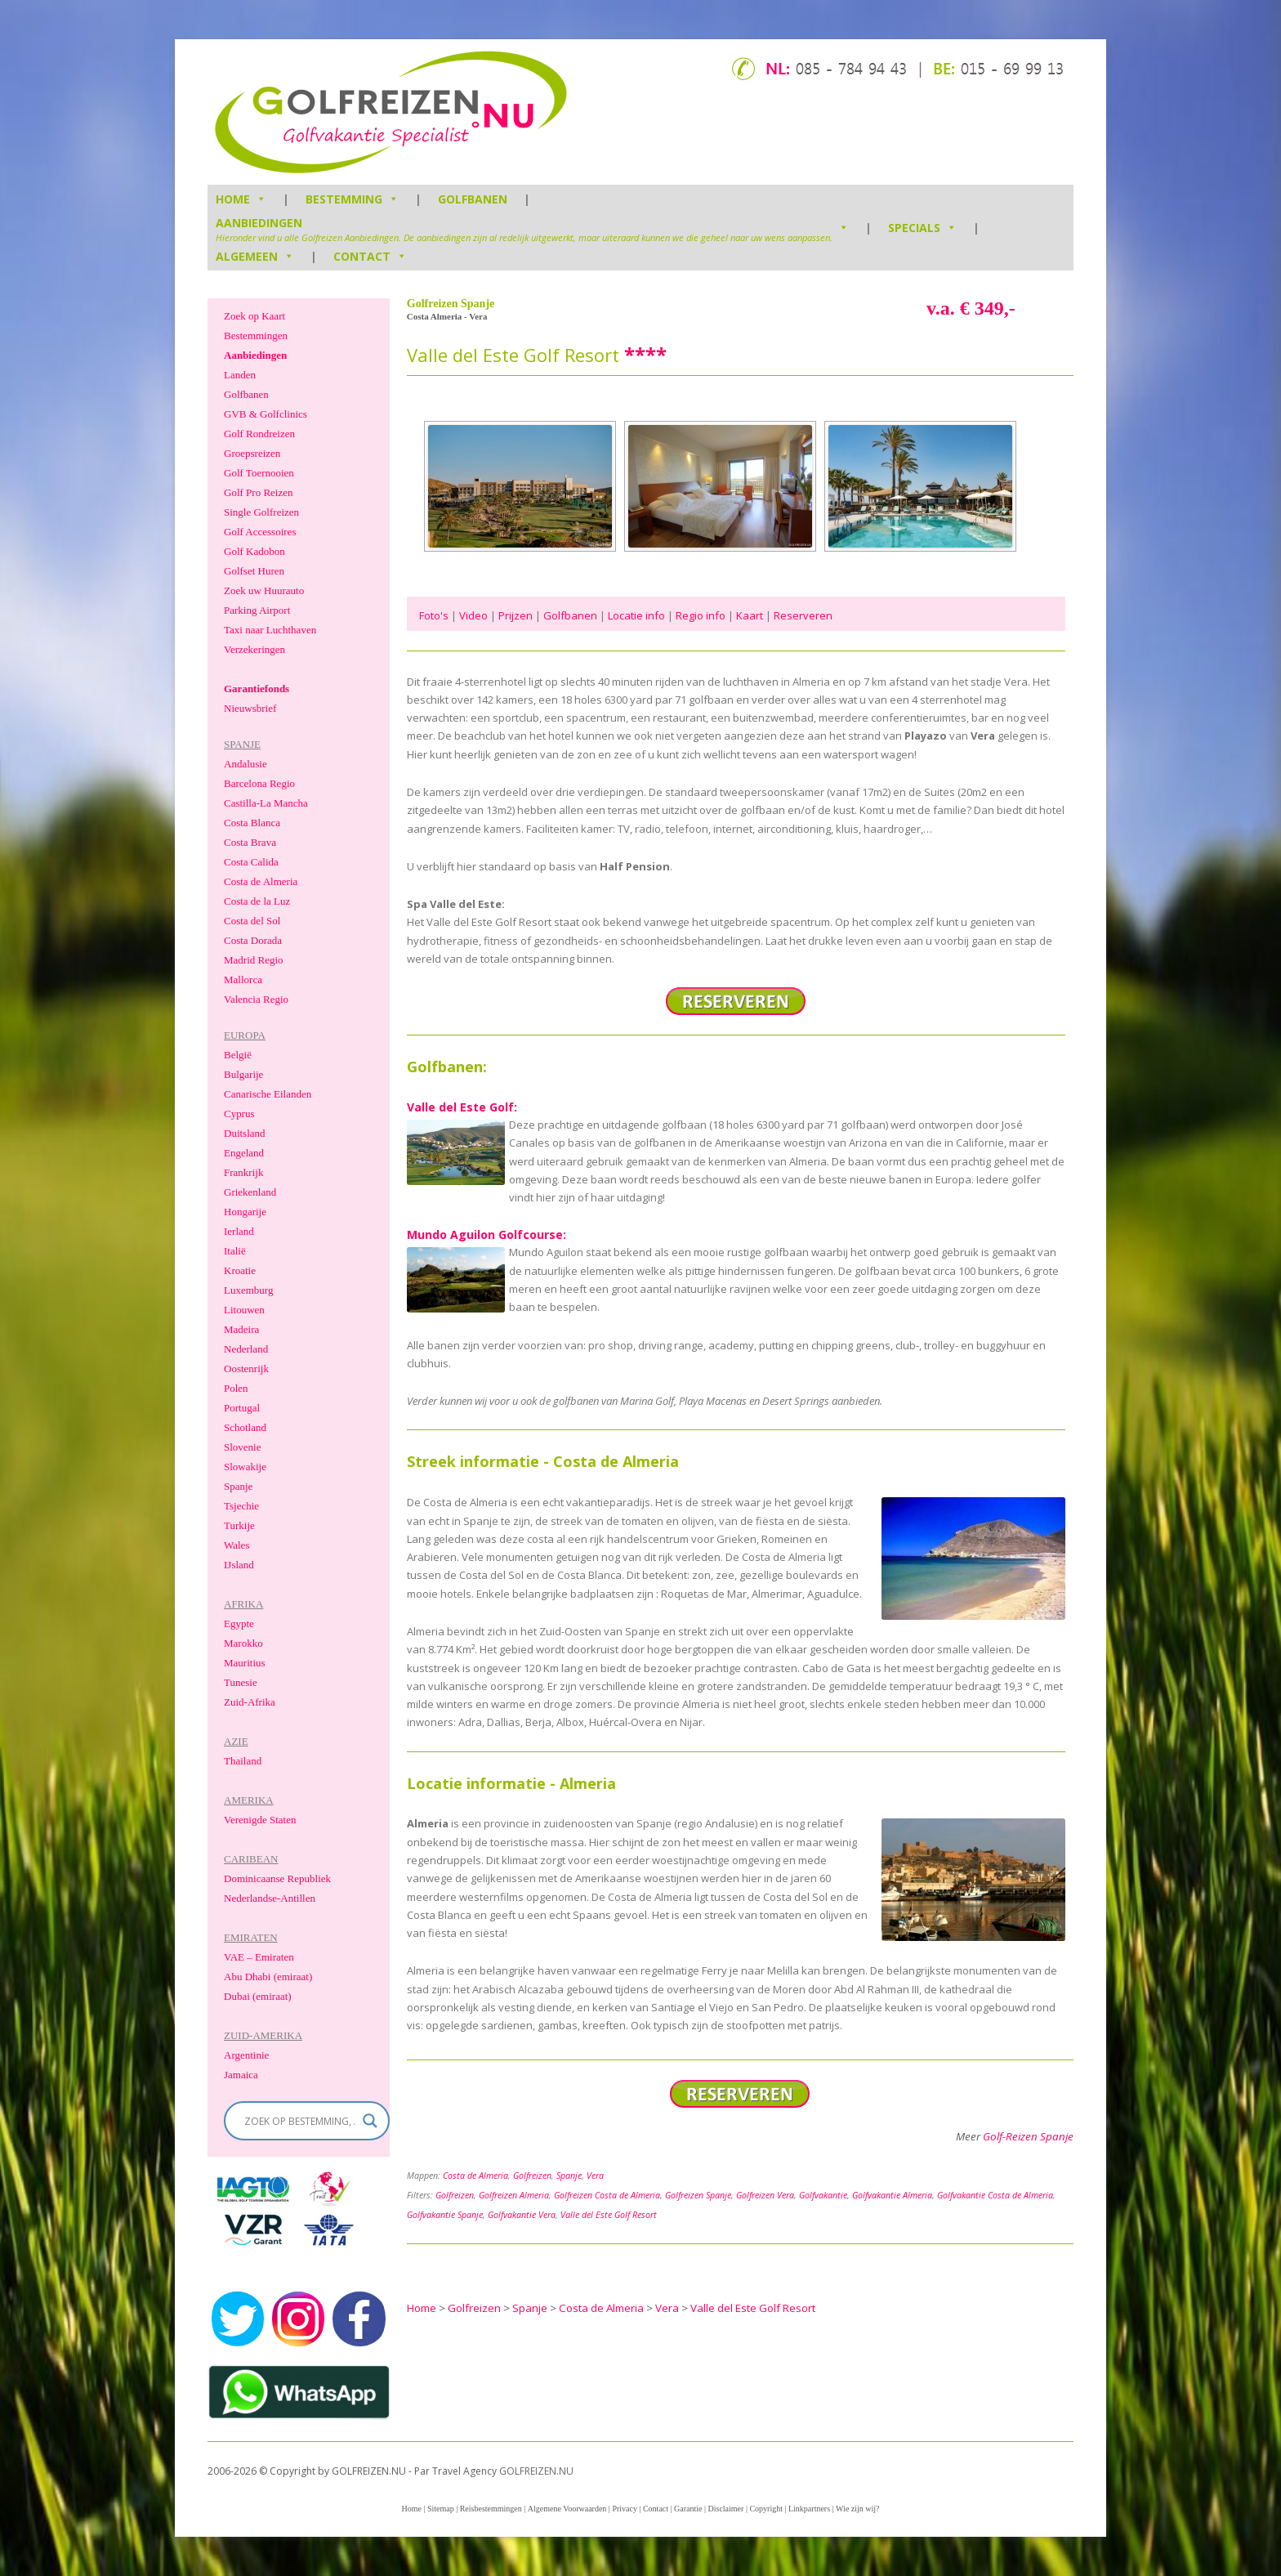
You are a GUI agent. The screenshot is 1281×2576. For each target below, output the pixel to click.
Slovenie (242, 1447)
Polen (236, 1388)
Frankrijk (243, 1172)
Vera (595, 2175)
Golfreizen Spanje (698, 2195)
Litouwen (244, 1310)
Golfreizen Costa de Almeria (607, 2195)
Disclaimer (726, 2508)
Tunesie (240, 1682)
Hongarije (245, 1211)
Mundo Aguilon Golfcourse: (486, 1234)
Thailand (242, 1761)
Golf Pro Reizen (258, 492)
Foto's (434, 615)
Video (473, 615)
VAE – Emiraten (259, 1957)
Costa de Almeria (475, 2175)
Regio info (700, 615)
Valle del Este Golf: (462, 1107)
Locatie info (636, 615)
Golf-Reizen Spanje (1028, 2136)
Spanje (569, 2175)
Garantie (688, 2508)
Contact (370, 256)
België (238, 1055)
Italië (235, 1251)
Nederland (246, 1349)
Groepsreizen (252, 453)
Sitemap (440, 2508)
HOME (241, 199)
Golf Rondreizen (259, 433)
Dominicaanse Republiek (277, 1878)
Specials (922, 227)
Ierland (239, 1231)
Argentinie (246, 2055)
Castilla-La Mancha (266, 803)
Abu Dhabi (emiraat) (268, 1976)
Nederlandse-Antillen (269, 1898)
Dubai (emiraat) (258, 1996)
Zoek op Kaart (254, 316)
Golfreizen (532, 2175)
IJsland (239, 1565)
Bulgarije (243, 1074)
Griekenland (250, 1192)
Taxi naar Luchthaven (270, 630)
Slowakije (245, 1466)
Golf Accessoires (260, 531)
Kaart (749, 615)
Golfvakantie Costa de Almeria (995, 2195)
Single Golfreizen (261, 512)
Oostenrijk (246, 1368)
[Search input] (299, 2120)
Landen (240, 375)
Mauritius (245, 1663)
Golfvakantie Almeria (892, 2195)
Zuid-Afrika (249, 1702)
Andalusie (245, 764)
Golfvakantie (823, 2195)
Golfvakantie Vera (522, 2214)
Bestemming (352, 199)
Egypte (239, 1623)
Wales (236, 1545)
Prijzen (515, 615)
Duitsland (245, 1133)
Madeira (241, 1329)
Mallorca (243, 979)
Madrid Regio (253, 960)
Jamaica (241, 2074)
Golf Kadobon (254, 551)
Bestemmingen (256, 335)
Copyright (766, 2508)
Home (411, 2508)
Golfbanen (472, 199)
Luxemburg (248, 1290)
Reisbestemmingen (491, 2508)
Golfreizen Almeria (514, 2195)
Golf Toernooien (259, 473)
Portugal (242, 1408)
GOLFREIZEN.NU (536, 2471)
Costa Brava (250, 842)
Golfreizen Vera (765, 2195)
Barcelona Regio (259, 783)
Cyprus (239, 1113)
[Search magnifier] (370, 2120)
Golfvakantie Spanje (445, 2214)
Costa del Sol (252, 921)
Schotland (245, 1427)
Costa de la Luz (257, 901)
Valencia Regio (256, 999)
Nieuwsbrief (250, 708)
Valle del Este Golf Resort (608, 2214)
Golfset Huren (254, 571)
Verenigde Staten (260, 1819)
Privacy (624, 2508)
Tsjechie (241, 1506)
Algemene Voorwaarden (567, 2508)
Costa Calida (251, 862)
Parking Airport (257, 610)
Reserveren (803, 615)
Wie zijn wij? (857, 2508)
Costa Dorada (253, 940)
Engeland (244, 1153)
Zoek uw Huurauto (264, 590)
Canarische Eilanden (267, 1094)
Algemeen (255, 256)
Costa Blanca (252, 822)
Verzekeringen (254, 649)
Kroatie (240, 1270)
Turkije (239, 1525)
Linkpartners (809, 2508)
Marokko (243, 1643)
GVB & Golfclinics (265, 414)
